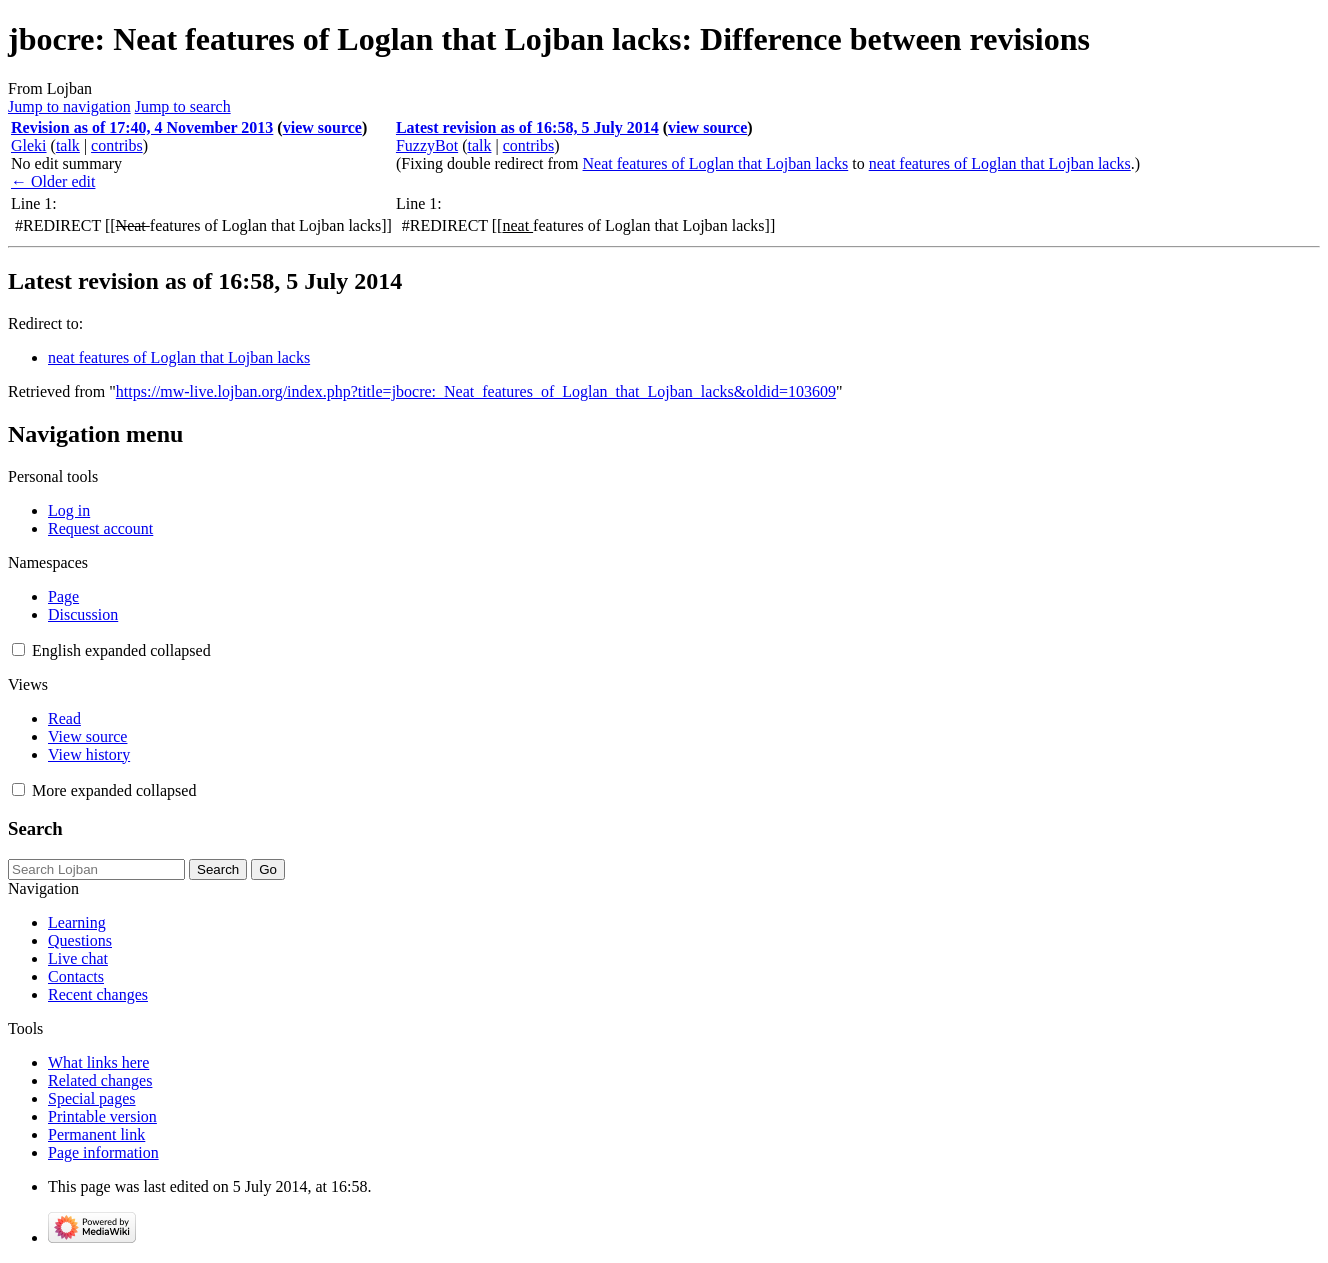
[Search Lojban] (96, 869)
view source (322, 127)
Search (35, 828)
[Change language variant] (121, 650)
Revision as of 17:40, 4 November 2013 (142, 127)
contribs (117, 145)
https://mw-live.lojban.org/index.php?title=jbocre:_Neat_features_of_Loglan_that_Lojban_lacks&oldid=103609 (476, 391)
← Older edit (53, 181)
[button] (18, 649)
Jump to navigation (69, 106)
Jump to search (183, 106)
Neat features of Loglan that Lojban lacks (716, 163)
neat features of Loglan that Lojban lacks (1000, 163)
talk (68, 145)
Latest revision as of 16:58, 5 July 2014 (527, 127)
